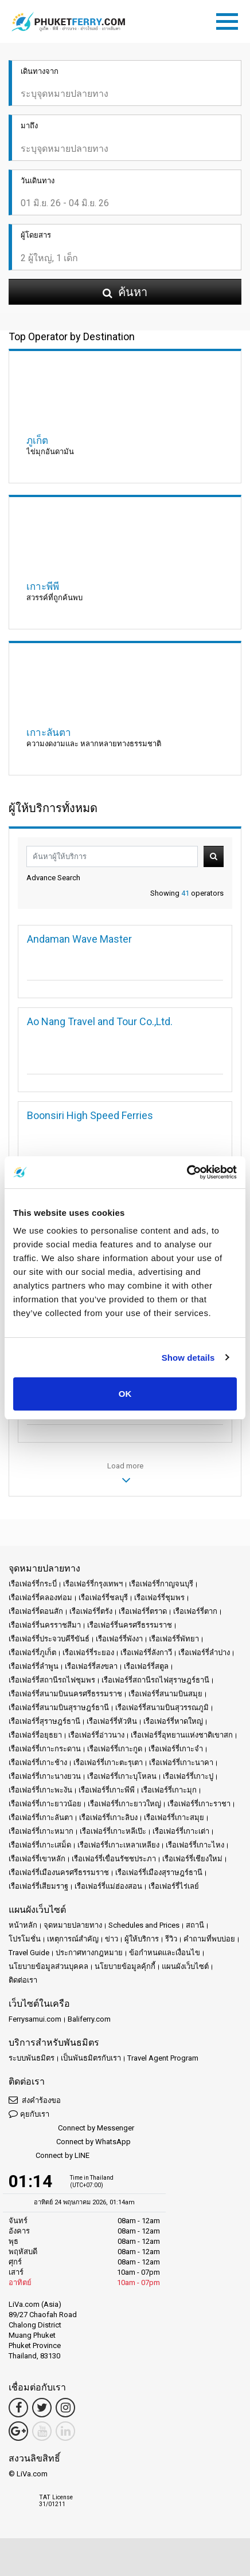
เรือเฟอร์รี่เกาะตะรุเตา (108, 1762)
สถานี (195, 1925)
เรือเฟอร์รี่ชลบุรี (103, 1597)
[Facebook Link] (18, 2407)
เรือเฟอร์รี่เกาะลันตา (41, 1817)
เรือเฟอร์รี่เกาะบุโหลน (122, 1776)
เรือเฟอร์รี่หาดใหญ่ (173, 1721)
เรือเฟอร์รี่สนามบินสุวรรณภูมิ (162, 1707)
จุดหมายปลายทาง (73, 1925)
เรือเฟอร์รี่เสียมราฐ (38, 1886)
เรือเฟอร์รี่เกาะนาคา (181, 1762)
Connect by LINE (49, 2156)
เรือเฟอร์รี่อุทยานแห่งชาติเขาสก (182, 1735)
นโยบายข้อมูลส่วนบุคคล (48, 1966)
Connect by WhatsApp (70, 2142)
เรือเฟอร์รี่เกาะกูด (114, 1748)
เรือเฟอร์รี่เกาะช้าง (38, 1762)
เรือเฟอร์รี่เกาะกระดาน (45, 1748)
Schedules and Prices (143, 1925)
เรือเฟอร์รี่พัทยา (174, 1638)
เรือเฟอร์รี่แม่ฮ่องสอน (108, 1886)
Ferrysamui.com (35, 2019)
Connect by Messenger (71, 2128)
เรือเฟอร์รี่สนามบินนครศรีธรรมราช (65, 1693)
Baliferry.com (89, 2019)
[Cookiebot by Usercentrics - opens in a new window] (186, 1172)
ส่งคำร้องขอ (35, 2100)
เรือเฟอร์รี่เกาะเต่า (181, 1831)
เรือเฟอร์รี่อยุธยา (35, 1735)
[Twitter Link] (42, 2407)
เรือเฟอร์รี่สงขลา (91, 1666)
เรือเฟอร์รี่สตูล (146, 1666)
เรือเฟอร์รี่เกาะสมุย (174, 1817)
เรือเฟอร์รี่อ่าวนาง (96, 1735)
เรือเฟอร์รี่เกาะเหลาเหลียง (118, 1845)
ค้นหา (213, 856)
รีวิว (171, 1939)
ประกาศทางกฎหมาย (89, 1952)
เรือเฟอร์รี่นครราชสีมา (45, 1625)
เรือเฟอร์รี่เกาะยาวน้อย (45, 1803)
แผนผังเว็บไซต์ (185, 1966)
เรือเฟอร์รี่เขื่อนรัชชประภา (114, 1858)
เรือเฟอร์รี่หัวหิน (112, 1721)
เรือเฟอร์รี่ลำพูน (33, 1666)
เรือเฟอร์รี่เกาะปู (188, 1776)
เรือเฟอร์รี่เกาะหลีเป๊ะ (113, 1831)
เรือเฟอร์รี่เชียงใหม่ (192, 1858)
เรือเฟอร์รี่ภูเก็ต (32, 1652)
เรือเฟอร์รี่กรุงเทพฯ (93, 1584)
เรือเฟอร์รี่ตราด (143, 1611)
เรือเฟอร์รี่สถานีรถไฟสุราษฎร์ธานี (155, 1680)
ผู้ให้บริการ (141, 1939)
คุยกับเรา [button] (29, 2113)
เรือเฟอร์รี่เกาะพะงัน (40, 1790)
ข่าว (111, 1939)
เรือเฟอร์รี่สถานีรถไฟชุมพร (52, 1680)
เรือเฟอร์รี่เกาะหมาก (41, 1831)
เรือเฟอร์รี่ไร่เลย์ (174, 1886)
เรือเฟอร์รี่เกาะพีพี (107, 1790)
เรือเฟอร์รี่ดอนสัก (36, 1611)
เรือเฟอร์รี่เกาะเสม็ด (40, 1845)
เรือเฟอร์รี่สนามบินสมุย (165, 1693)
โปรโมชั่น (25, 1939)
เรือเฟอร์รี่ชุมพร (159, 1597)
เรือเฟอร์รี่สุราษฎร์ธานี (44, 1721)
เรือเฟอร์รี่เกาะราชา (199, 1803)
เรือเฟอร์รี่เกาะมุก (169, 1790)
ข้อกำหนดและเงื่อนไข (164, 1952)
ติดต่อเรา (23, 1980)
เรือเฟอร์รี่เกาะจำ (176, 1748)
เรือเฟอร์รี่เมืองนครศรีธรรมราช (59, 1872)
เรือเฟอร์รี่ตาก (195, 1611)
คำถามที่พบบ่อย (209, 1939)
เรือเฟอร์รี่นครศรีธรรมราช (129, 1625)
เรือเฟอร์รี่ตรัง (90, 1611)
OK (125, 1394)
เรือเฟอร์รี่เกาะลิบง (108, 1817)
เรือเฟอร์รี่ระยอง (88, 1652)
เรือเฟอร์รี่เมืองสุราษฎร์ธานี (158, 1872)
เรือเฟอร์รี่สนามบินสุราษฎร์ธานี (59, 1707)
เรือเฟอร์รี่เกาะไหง (195, 1845)
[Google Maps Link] (18, 2431)
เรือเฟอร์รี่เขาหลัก (37, 1858)
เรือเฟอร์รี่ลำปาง (204, 1652)
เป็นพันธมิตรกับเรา (91, 2058)
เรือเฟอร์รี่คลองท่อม (40, 1597)
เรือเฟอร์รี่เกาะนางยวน (45, 1776)
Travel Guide (29, 1952)
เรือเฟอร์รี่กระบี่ (33, 1584)
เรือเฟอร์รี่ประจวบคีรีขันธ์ (49, 1638)
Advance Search (53, 877)
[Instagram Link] (65, 2407)
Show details (188, 1357)
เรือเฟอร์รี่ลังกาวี (146, 1652)
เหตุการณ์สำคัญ (73, 1939)
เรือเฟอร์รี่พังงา (119, 1638)
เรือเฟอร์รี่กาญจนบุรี (161, 1584)
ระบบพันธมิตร (31, 2058)
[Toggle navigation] (230, 19)
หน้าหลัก (23, 1925)
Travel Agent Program (162, 2058)
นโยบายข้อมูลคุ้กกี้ (125, 1966)
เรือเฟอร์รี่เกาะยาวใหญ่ (124, 1803)
